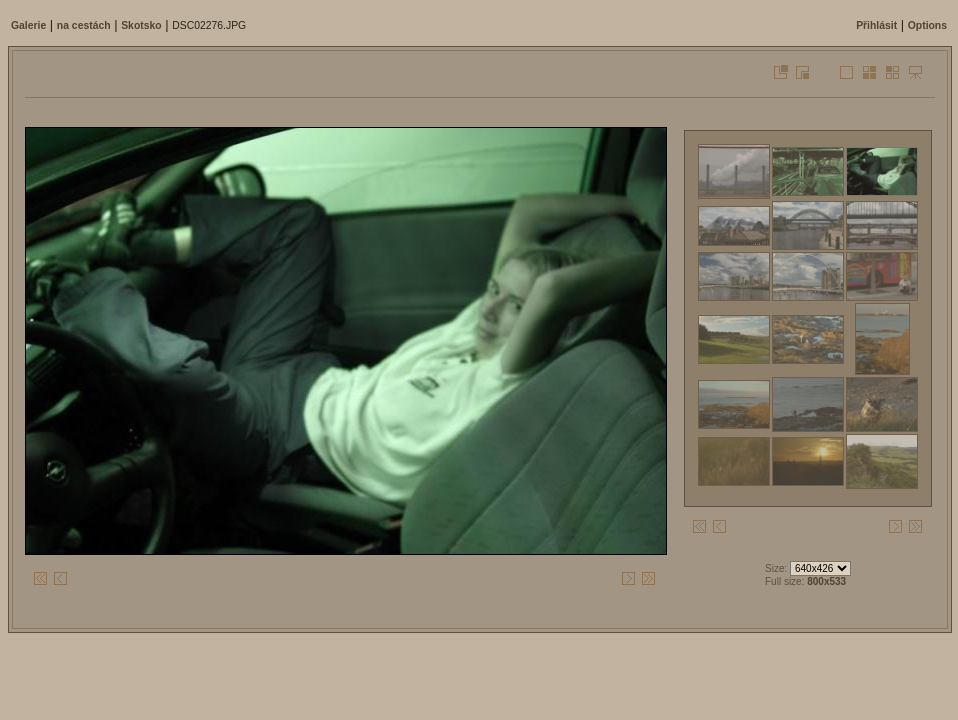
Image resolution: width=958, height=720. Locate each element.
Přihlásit (876, 25)
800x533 (826, 581)
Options (927, 25)
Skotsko (141, 25)
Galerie (28, 25)
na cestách (84, 25)
